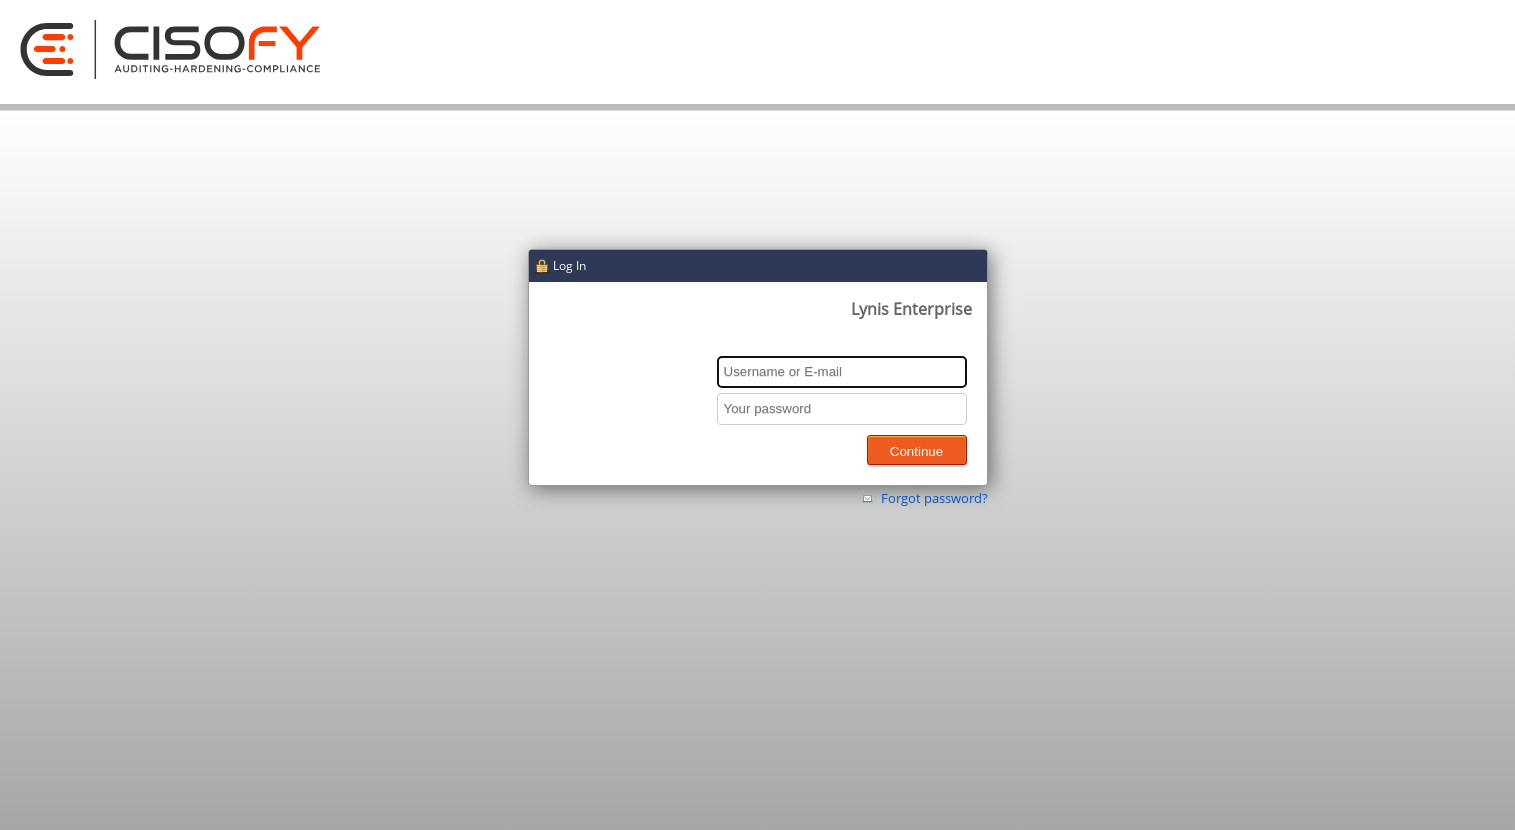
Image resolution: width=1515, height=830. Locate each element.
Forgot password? (934, 498)
